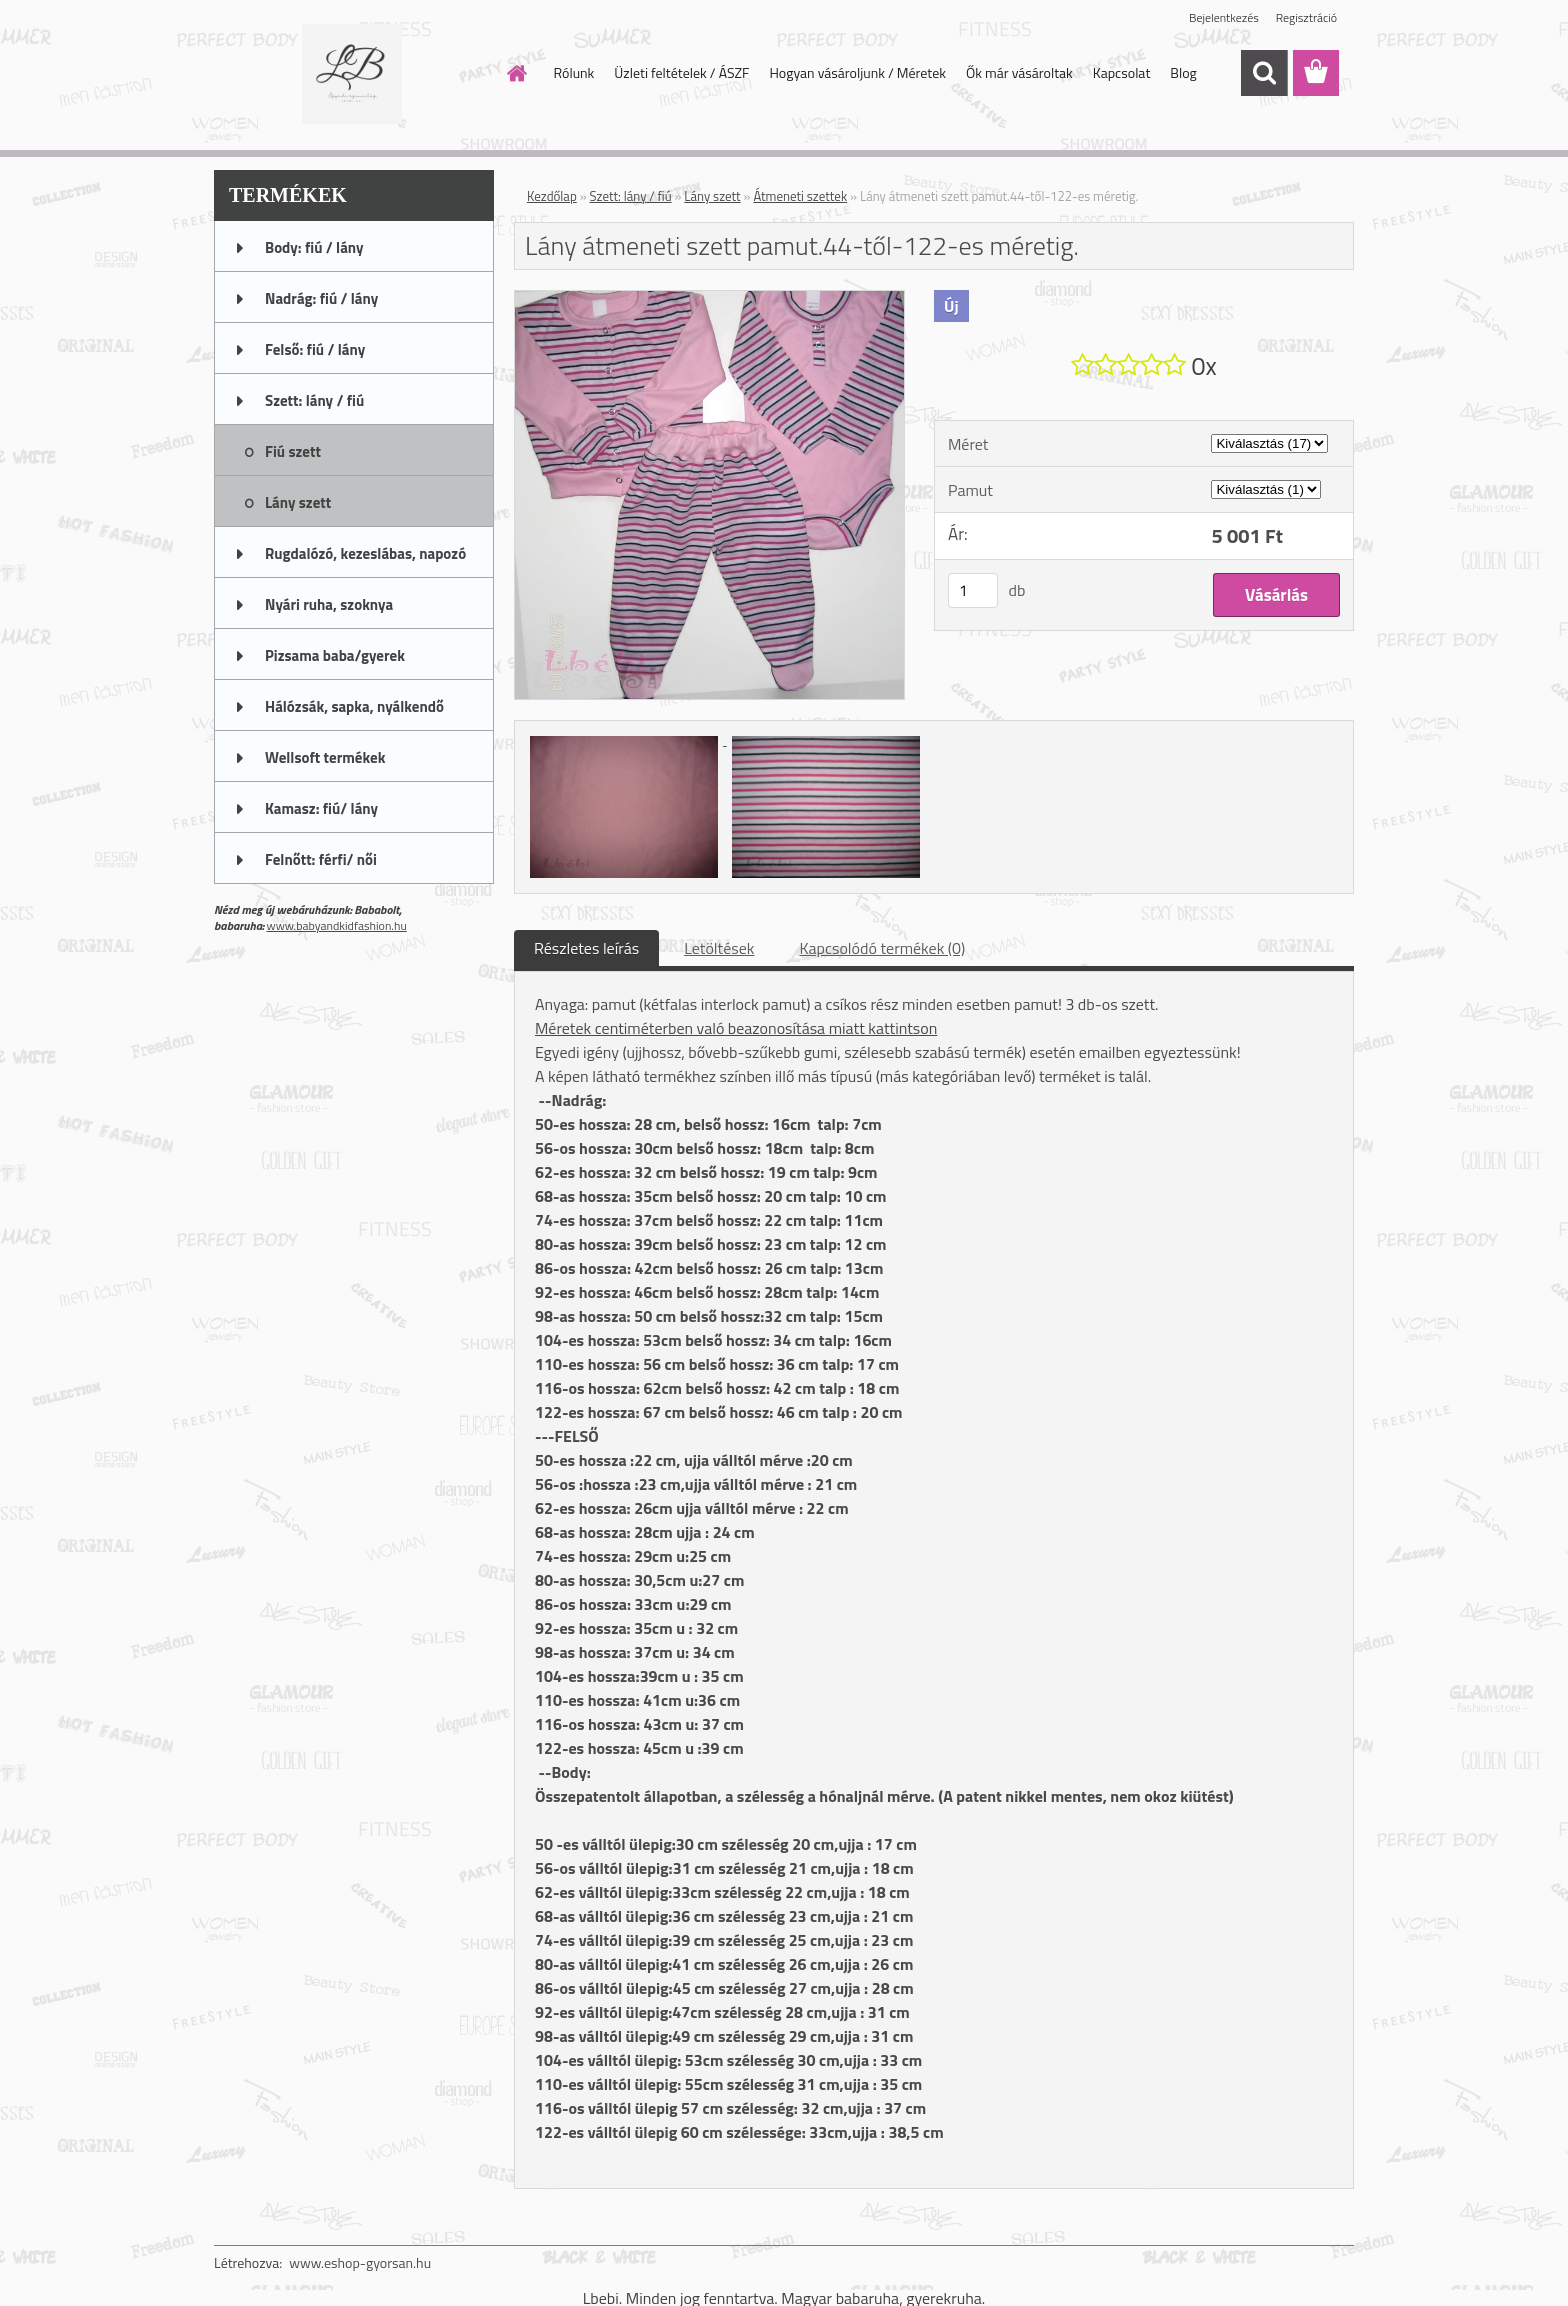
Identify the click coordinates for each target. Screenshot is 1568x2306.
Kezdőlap (552, 196)
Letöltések (719, 948)
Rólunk (574, 72)
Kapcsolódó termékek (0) (882, 948)
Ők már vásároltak (1019, 72)
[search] (1264, 73)
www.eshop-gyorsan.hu (360, 2262)
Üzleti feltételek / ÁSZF (681, 72)
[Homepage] (516, 73)
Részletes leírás (586, 948)
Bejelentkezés (1224, 17)
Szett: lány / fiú (631, 196)
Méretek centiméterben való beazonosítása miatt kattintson (736, 1028)
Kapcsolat (1122, 72)
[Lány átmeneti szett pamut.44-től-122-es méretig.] (709, 299)
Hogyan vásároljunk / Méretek (857, 72)
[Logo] (351, 74)
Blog (1183, 72)
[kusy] (973, 590)
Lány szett (712, 196)
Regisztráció (1306, 17)
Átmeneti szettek (800, 196)
